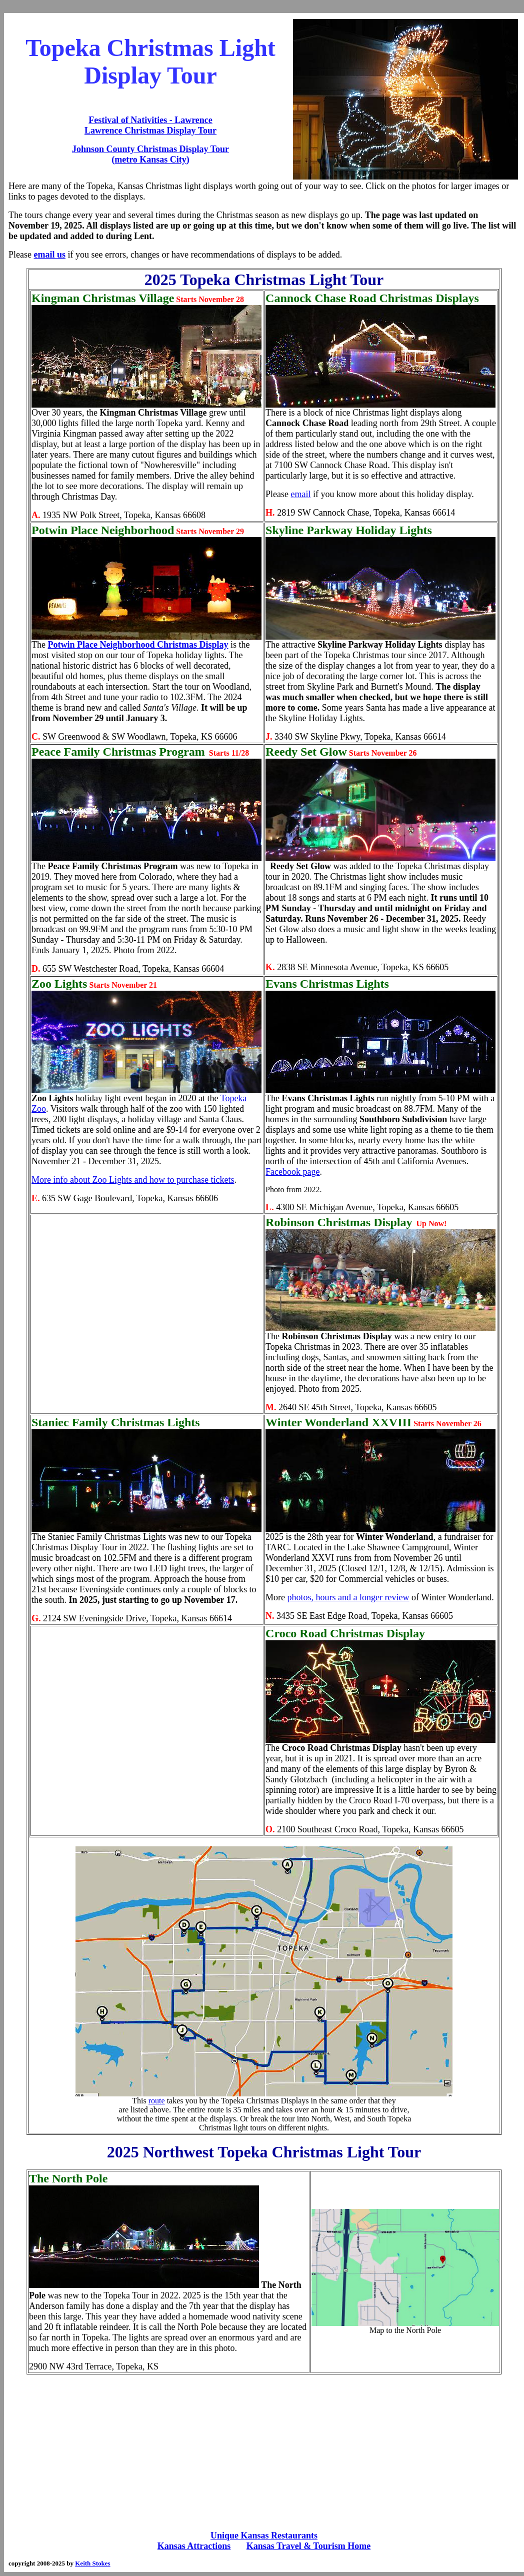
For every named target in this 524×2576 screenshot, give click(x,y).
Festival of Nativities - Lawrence (150, 120)
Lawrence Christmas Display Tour (150, 131)
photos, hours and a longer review (349, 1597)
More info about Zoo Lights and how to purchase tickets (133, 1180)
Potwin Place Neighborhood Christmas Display (138, 645)
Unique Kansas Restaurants (264, 2535)
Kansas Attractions (194, 2546)
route (156, 2100)
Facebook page (293, 1172)
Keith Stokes (92, 2563)
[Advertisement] (264, 2452)
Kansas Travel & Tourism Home (308, 2546)
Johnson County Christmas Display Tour (150, 149)
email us (50, 255)
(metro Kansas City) (151, 160)
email (301, 494)
